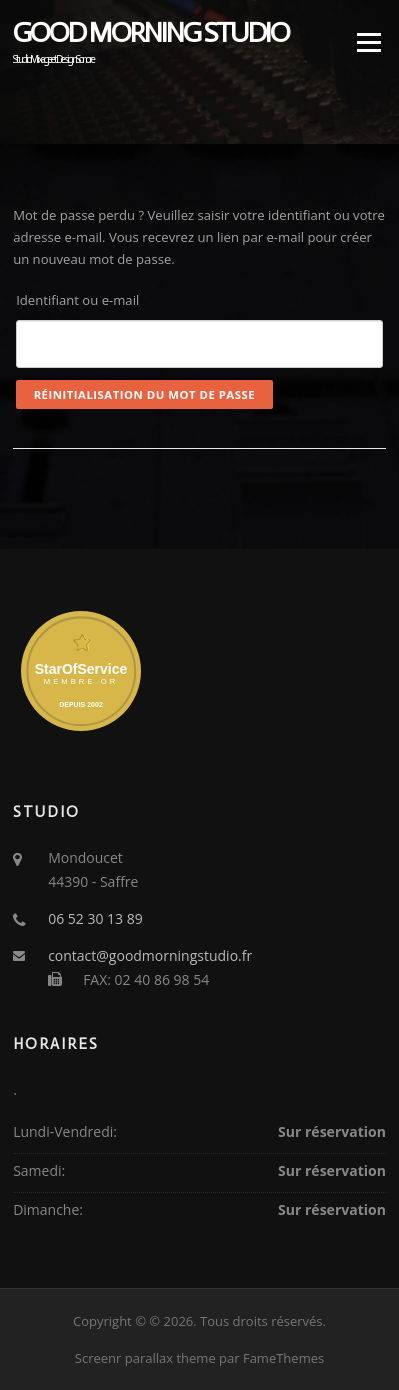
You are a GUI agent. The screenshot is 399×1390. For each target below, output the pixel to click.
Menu (368, 42)
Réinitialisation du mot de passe (144, 394)
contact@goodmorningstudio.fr (150, 955)
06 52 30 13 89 (95, 918)
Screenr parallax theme (145, 1358)
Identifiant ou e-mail (77, 300)
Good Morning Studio (151, 33)
